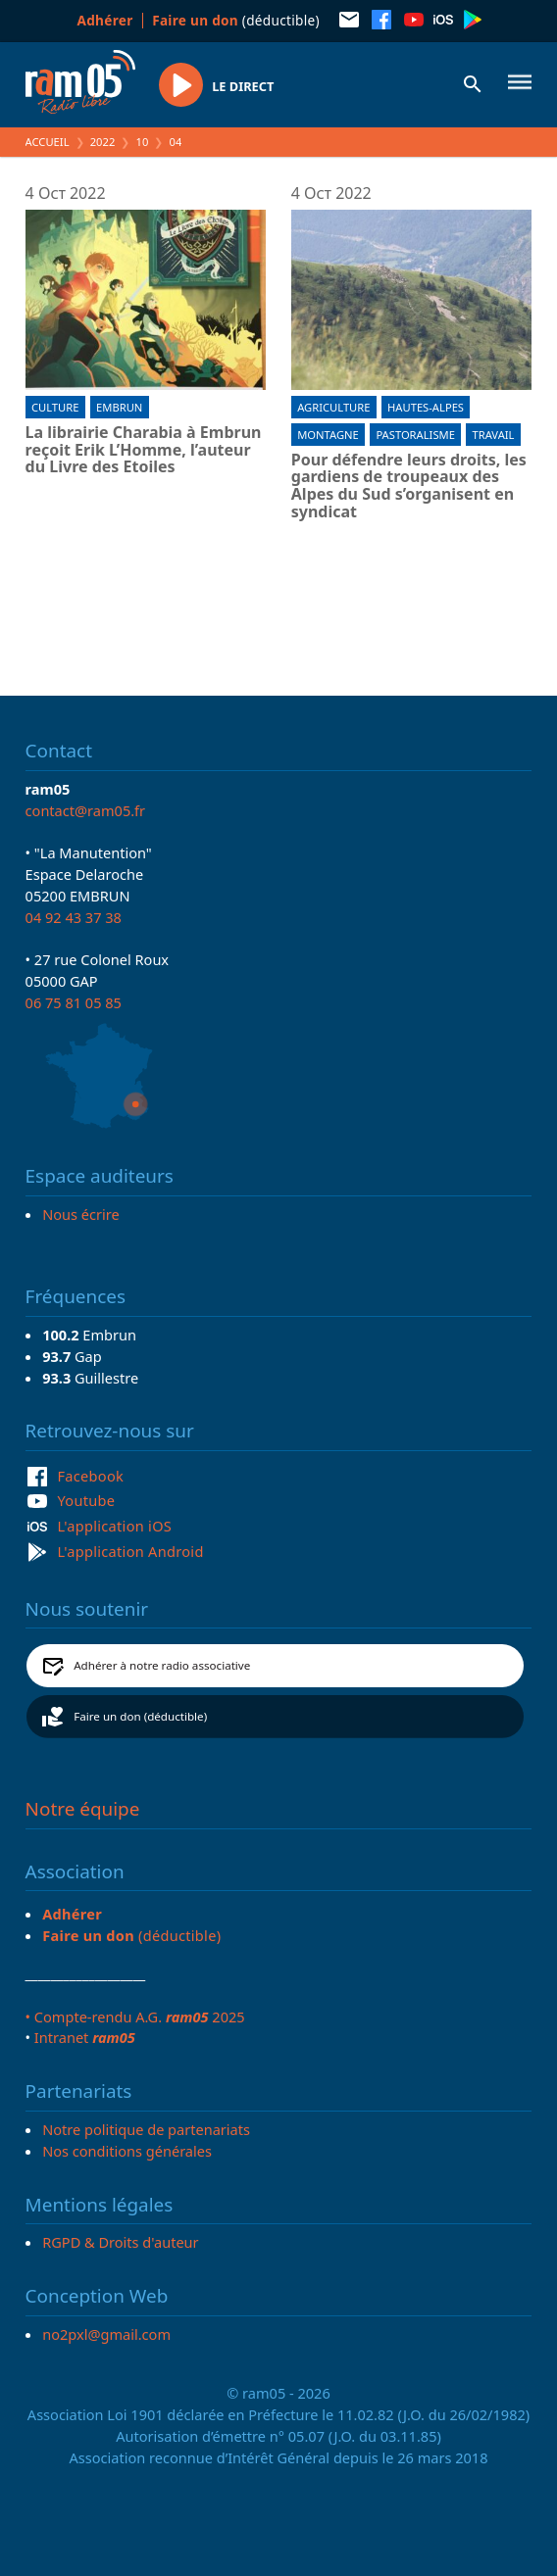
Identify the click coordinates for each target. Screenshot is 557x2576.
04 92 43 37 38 (73, 917)
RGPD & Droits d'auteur (120, 2242)
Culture (54, 407)
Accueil (47, 141)
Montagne (328, 434)
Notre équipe (82, 1809)
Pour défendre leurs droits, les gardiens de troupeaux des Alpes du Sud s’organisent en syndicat (409, 486)
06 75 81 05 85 (73, 1002)
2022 (103, 141)
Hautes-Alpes (425, 407)
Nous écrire (80, 1214)
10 (142, 141)
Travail (493, 434)
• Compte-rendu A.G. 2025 (135, 2016)
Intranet (84, 2037)
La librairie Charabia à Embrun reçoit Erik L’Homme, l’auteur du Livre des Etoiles (143, 450)
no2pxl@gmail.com (106, 2334)
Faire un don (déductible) (140, 1716)
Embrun (119, 407)
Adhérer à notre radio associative (162, 1665)
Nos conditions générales (127, 2151)
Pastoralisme (415, 434)
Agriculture (333, 407)
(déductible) (236, 20)
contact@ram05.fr (85, 810)
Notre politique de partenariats (146, 2129)
